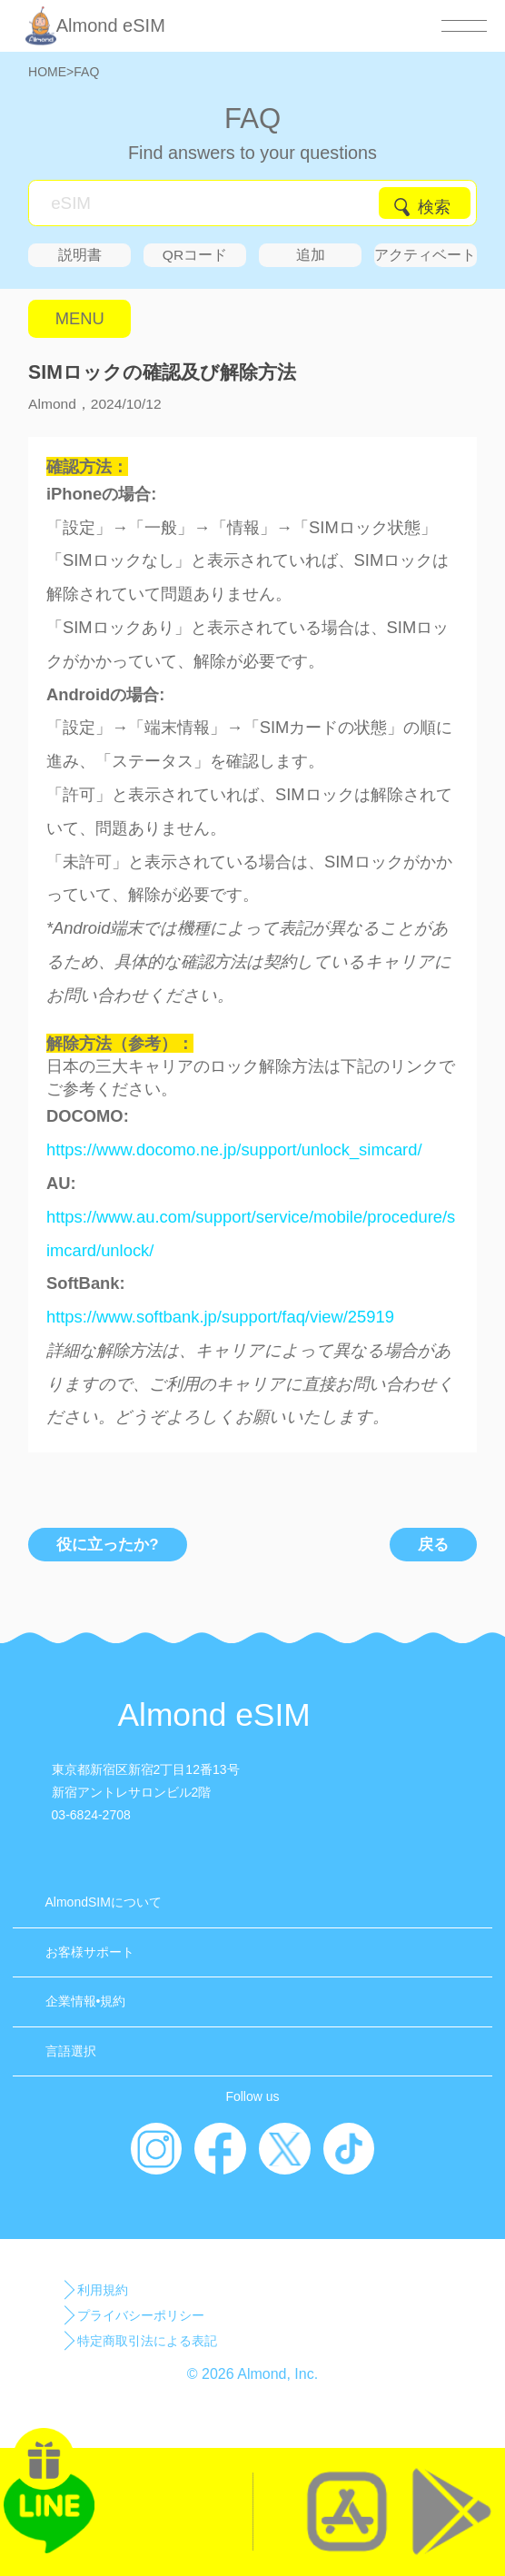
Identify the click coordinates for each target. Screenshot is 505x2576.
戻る (433, 1544)
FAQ (86, 71)
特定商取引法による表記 (147, 2340)
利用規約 (102, 2290)
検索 (434, 206)
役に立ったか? (107, 1544)
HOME (47, 71)
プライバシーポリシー (140, 2315)
